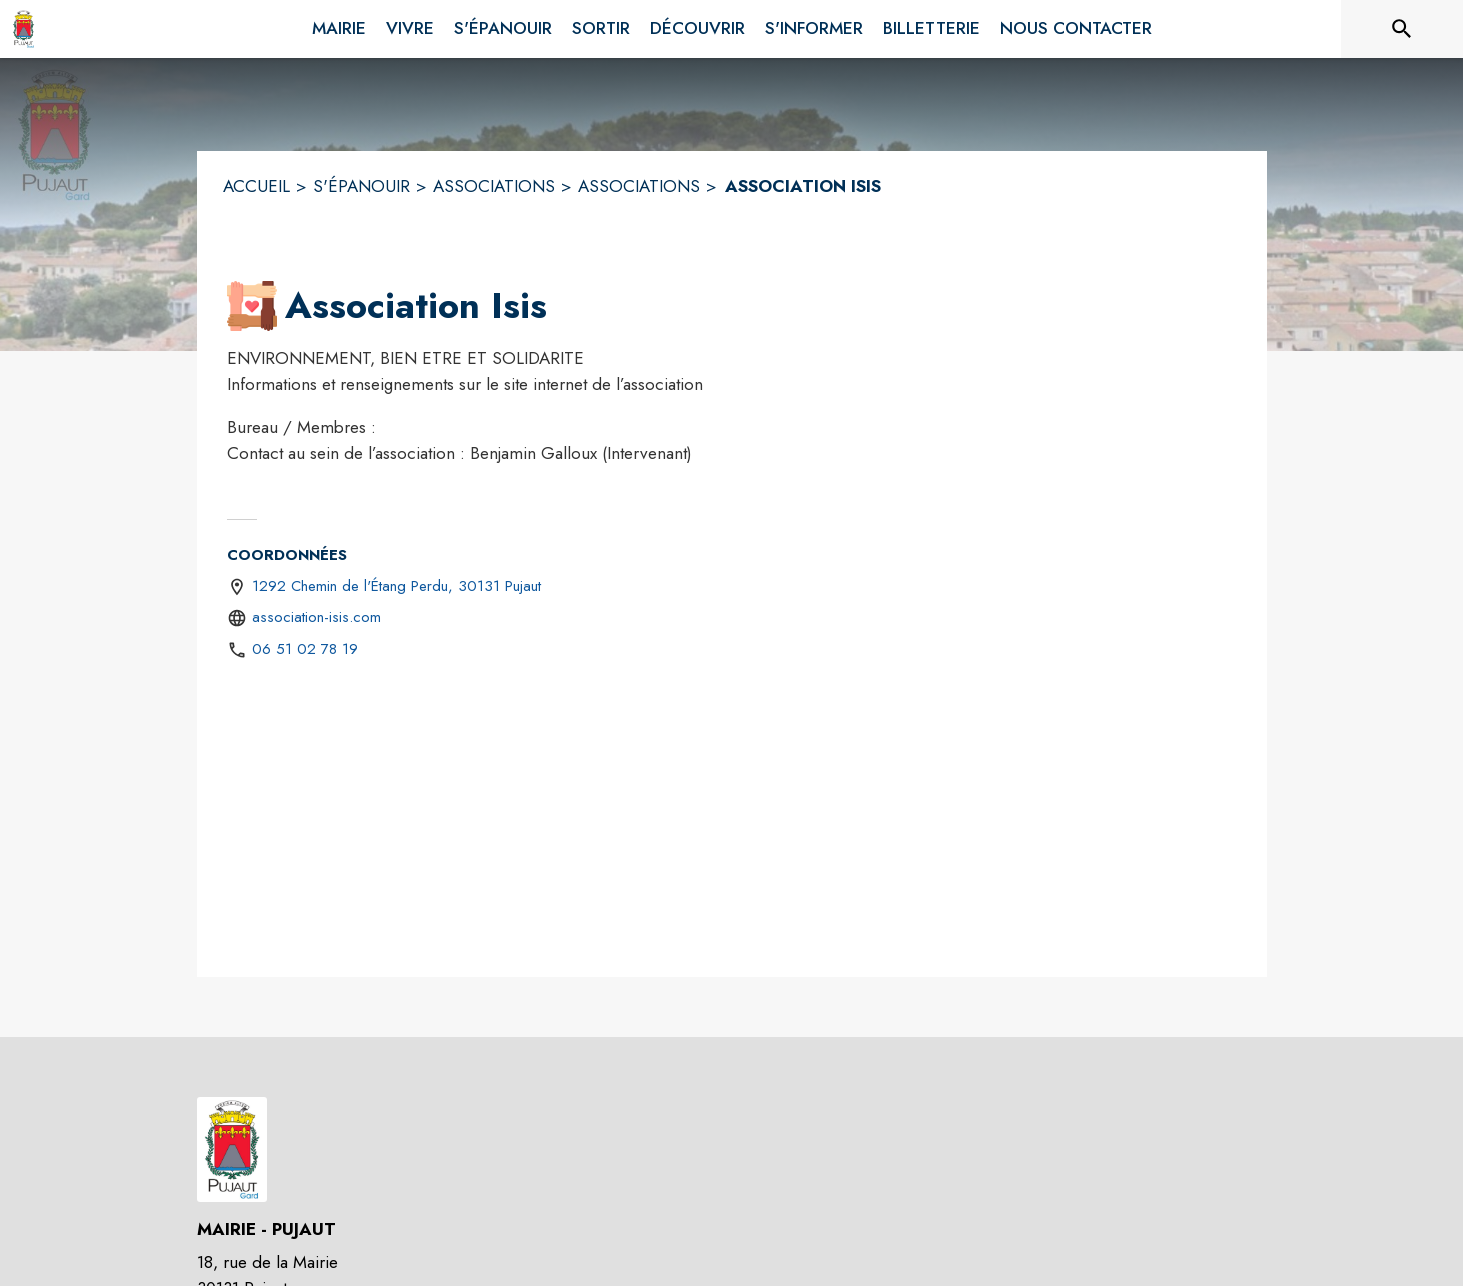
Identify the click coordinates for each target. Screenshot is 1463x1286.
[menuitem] (339, 25)
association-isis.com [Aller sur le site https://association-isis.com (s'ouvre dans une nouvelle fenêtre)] (316, 617)
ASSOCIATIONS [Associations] (494, 186)
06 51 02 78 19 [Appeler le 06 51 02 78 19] (305, 649)
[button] (252, 306)
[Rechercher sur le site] (1402, 29)
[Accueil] (23, 29)
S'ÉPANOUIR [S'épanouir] (361, 186)
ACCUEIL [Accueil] (256, 186)
